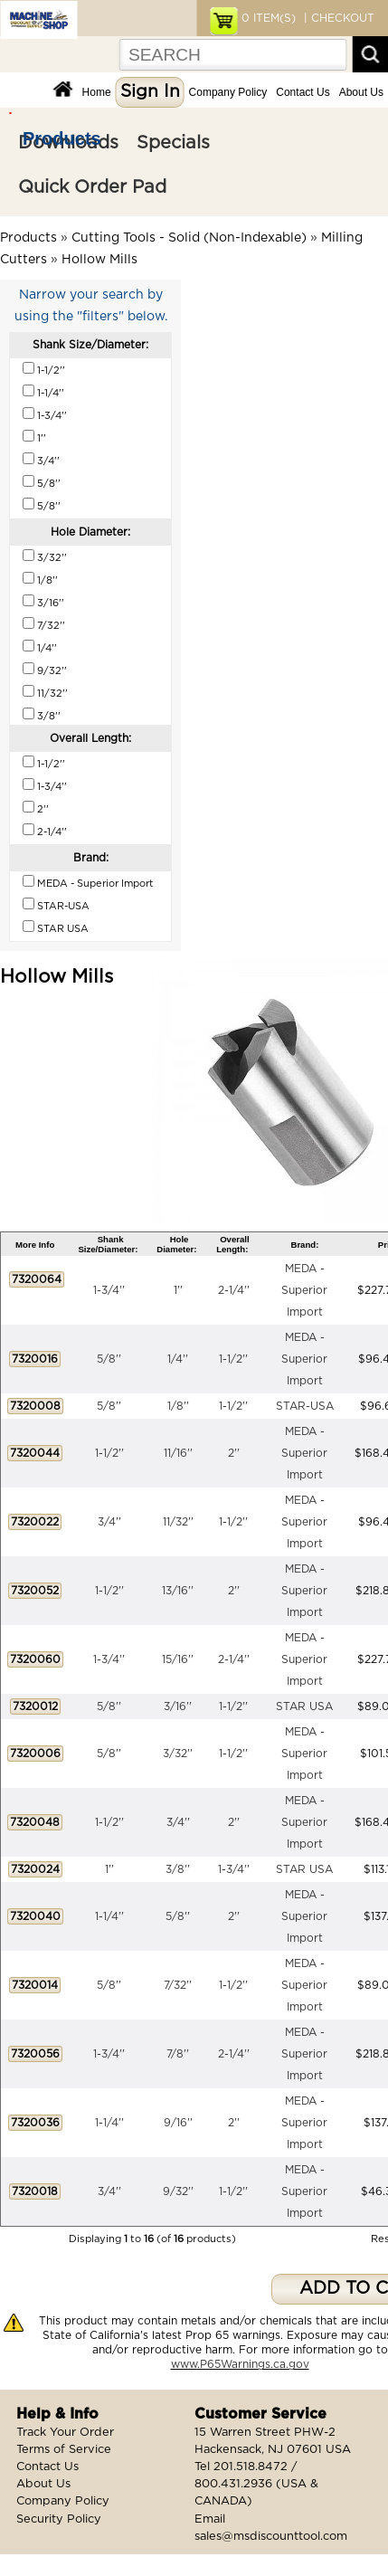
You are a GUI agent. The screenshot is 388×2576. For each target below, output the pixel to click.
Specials (173, 143)
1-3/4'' (109, 1290)
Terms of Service (63, 2450)
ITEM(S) (268, 18)
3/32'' (178, 1753)
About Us (361, 92)
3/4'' (109, 1521)
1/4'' (177, 1359)
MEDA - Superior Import (304, 1290)
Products (62, 138)
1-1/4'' (109, 1916)
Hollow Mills (99, 259)
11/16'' (178, 1453)
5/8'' (109, 1359)
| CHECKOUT (337, 18)
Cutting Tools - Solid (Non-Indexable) (189, 238)
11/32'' (178, 1521)
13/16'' (178, 1590)
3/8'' (178, 1869)
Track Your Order (65, 2432)
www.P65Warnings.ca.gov (240, 2364)
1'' (178, 1290)
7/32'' (178, 1985)
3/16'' (178, 1706)
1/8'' (178, 1406)
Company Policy (228, 92)
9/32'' (178, 2191)
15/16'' (178, 1659)
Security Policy (58, 2519)
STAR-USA (305, 1406)
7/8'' (177, 2053)
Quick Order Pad (92, 187)
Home (96, 92)
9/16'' (178, 2122)
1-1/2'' (233, 1359)
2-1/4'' (234, 1290)
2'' (234, 1453)
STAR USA (304, 1706)
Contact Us (302, 92)
